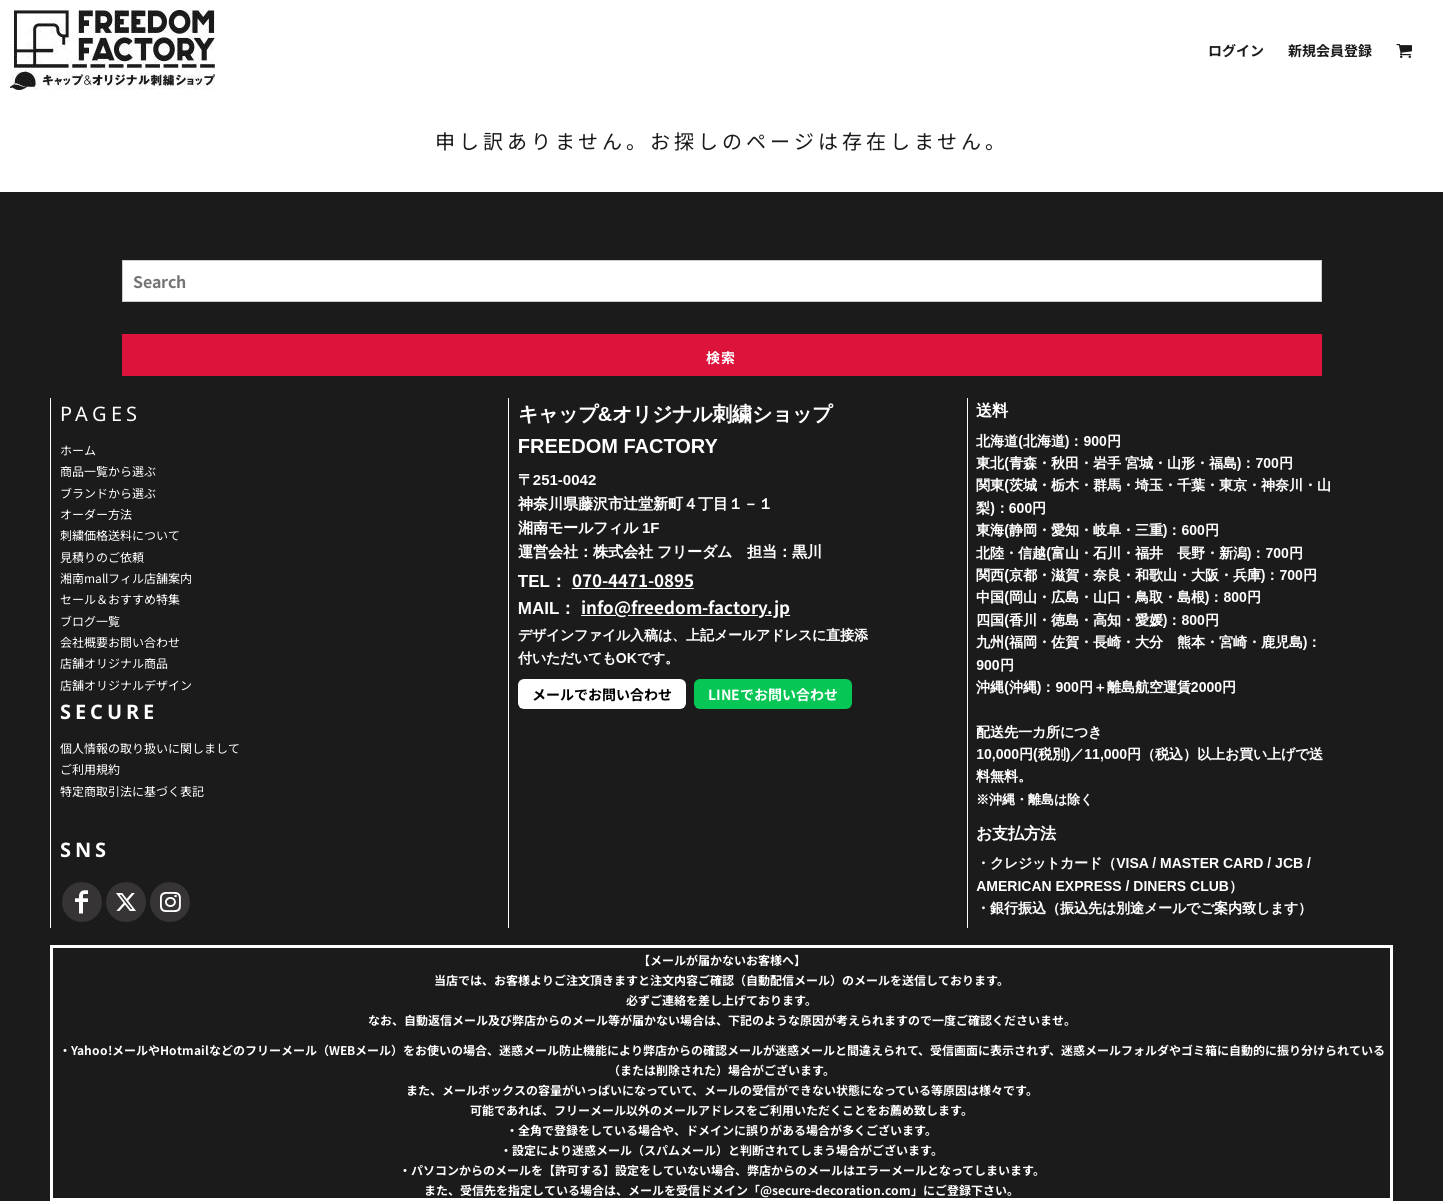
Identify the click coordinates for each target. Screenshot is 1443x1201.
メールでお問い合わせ (602, 694)
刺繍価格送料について (120, 534)
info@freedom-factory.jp (685, 606)
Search (138, 253)
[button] (1404, 50)
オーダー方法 (96, 513)
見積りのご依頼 (102, 556)
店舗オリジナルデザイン (126, 684)
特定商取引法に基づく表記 (132, 790)
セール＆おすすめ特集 (120, 598)
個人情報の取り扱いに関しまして (150, 747)
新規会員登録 (1330, 50)
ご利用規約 (90, 768)
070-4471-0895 (633, 579)
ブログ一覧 (90, 620)
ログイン (1236, 50)
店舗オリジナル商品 (114, 662)
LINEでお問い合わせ (773, 694)
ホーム (78, 449)
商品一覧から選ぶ (108, 470)
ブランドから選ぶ (108, 492)
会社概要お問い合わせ (120, 641)
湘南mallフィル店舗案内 (126, 577)
